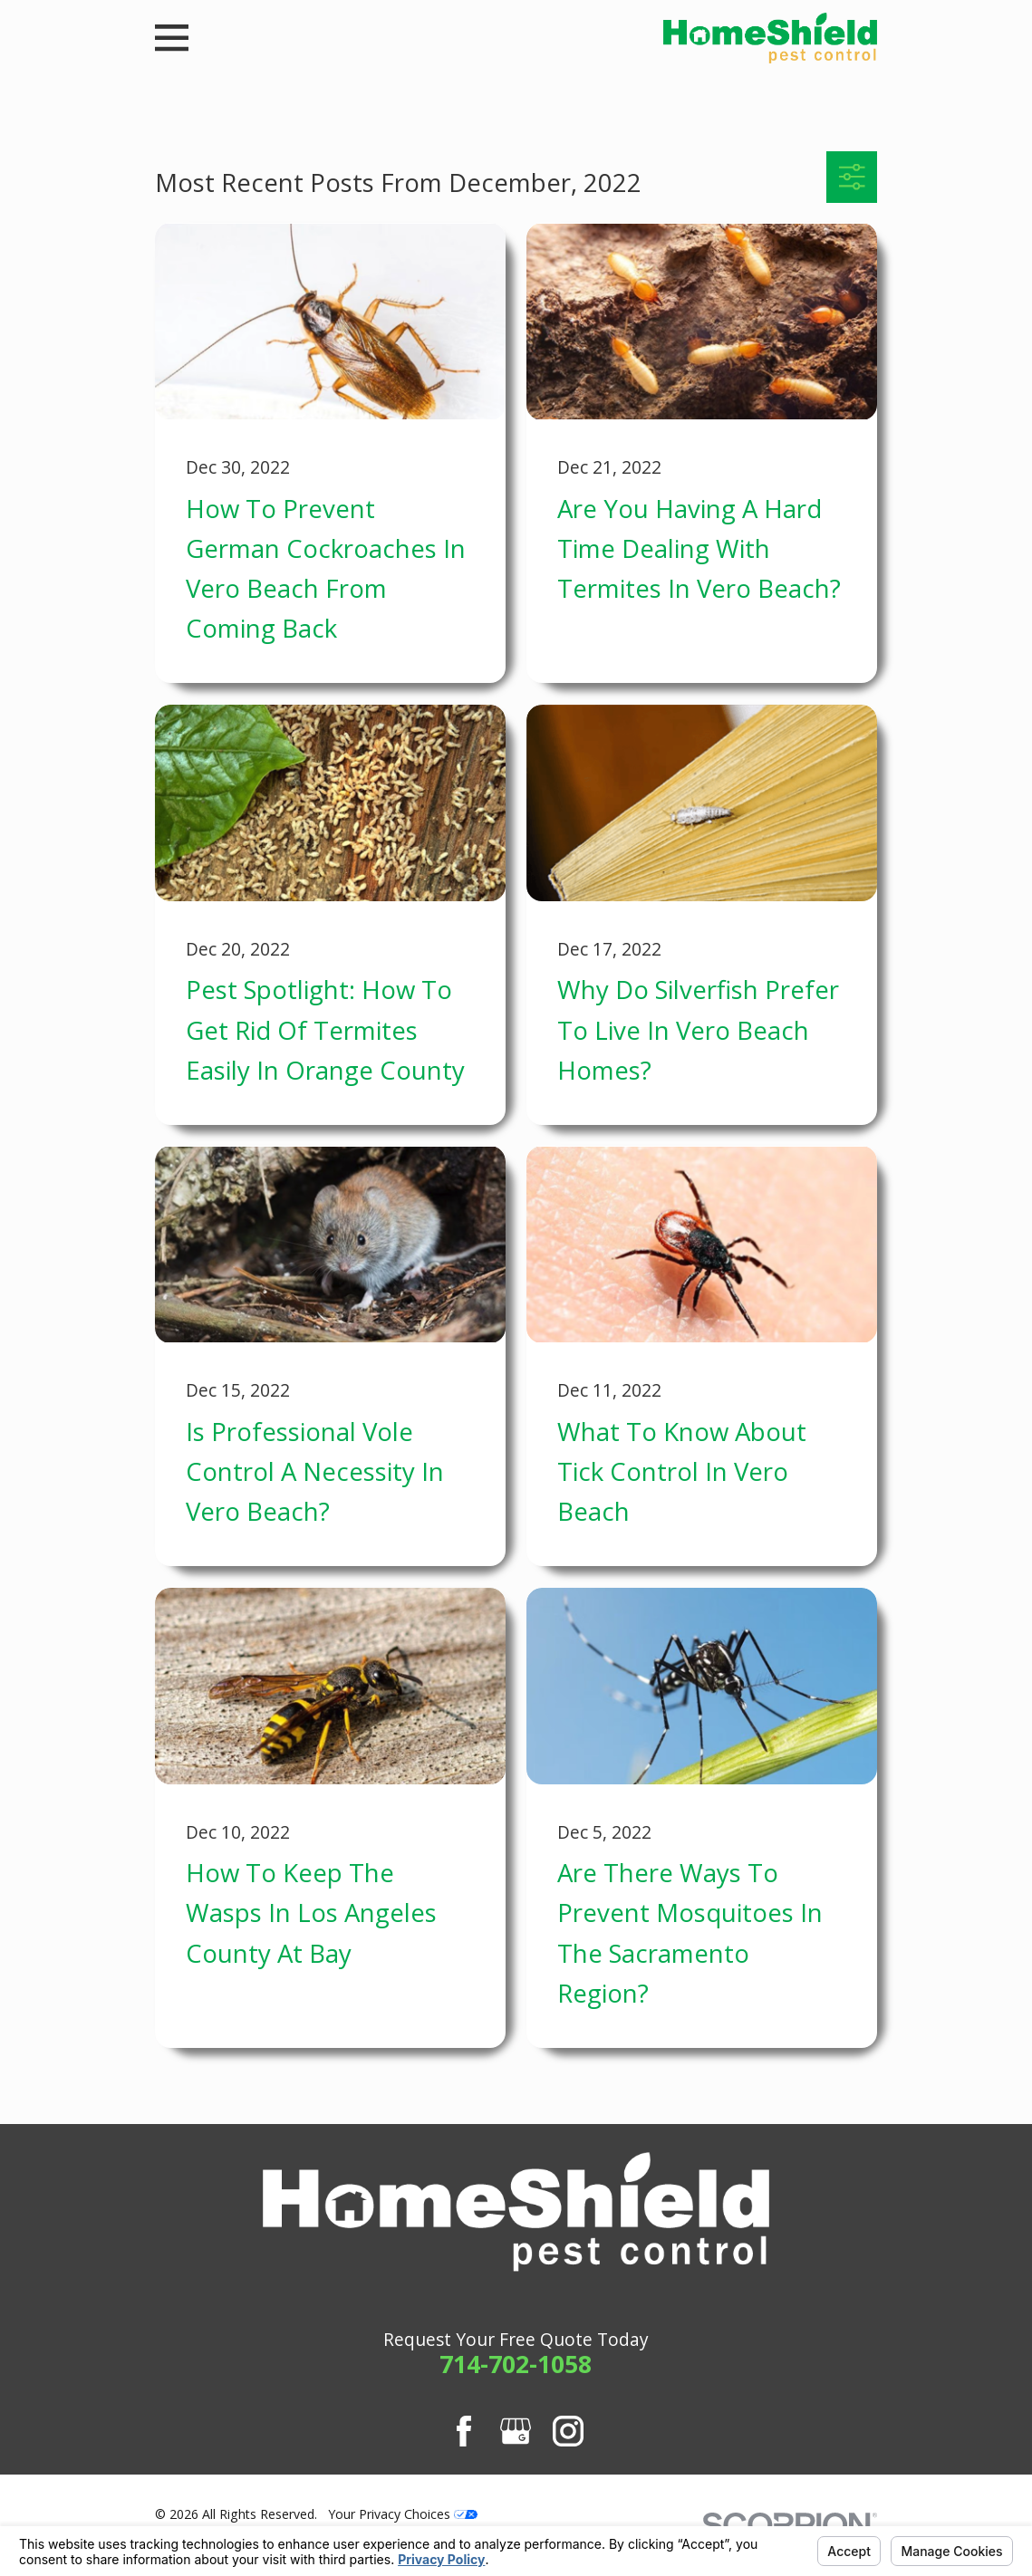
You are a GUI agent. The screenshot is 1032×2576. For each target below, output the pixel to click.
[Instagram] (568, 2431)
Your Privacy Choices (402, 2514)
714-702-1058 (515, 2364)
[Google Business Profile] (515, 2431)
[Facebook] (463, 2431)
